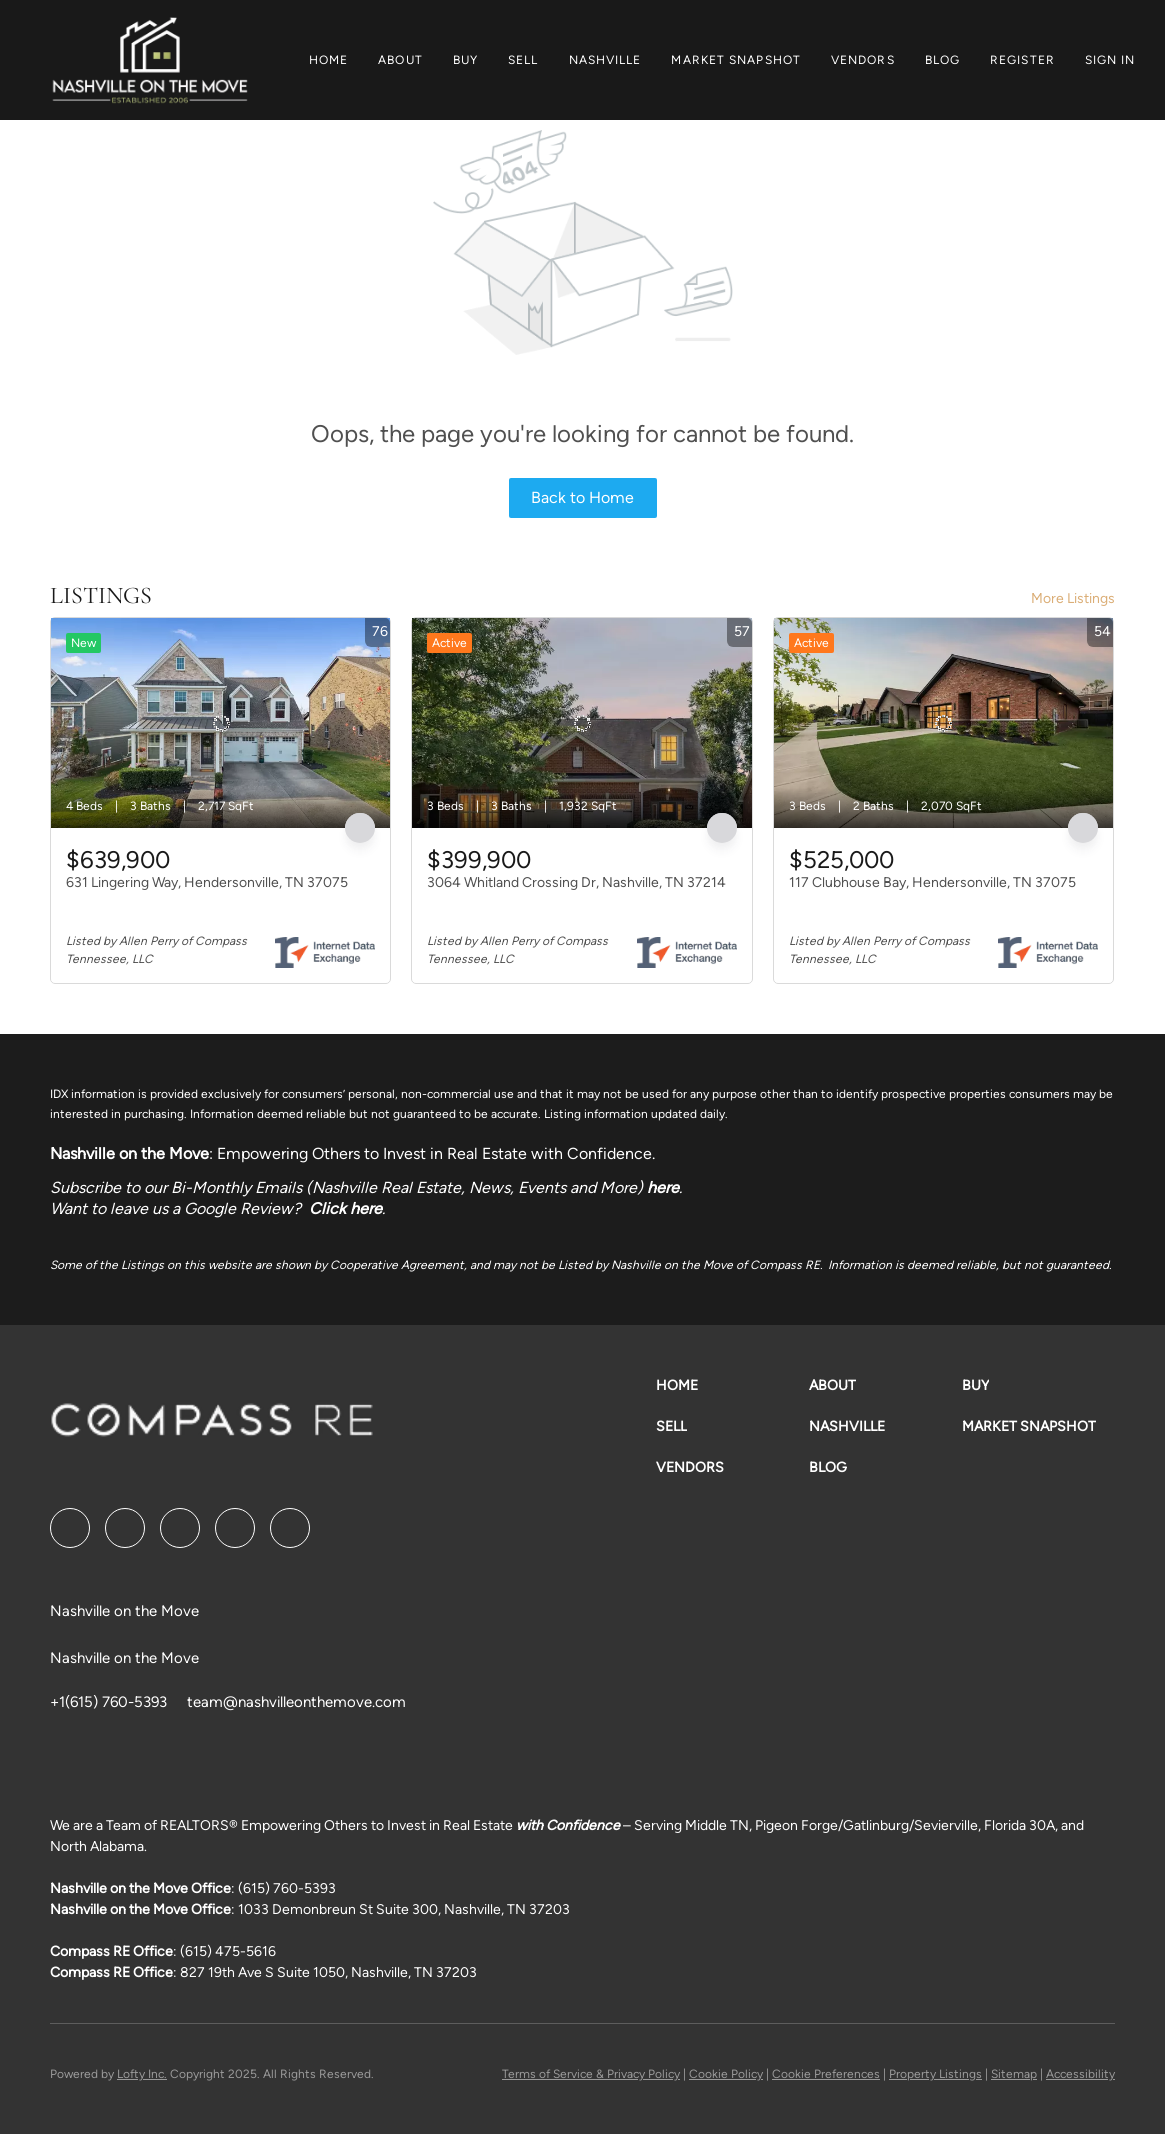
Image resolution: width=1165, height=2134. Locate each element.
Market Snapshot (736, 60)
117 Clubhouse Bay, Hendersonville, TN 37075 (932, 882)
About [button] (400, 60)
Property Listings (935, 2074)
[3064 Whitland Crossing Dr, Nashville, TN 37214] (581, 723)
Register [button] (1022, 60)
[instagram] (235, 1528)
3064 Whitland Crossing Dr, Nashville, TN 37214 (576, 882)
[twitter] (180, 1528)
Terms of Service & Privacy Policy (591, 2074)
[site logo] (212, 1427)
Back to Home (582, 497)
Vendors (863, 60)
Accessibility (1080, 2074)
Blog (942, 60)
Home (328, 60)
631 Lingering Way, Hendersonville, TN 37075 (207, 882)
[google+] (290, 1528)
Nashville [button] (605, 60)
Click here (345, 1208)
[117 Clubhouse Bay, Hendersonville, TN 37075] (943, 723)
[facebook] (70, 1528)
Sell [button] (523, 60)
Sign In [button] (1110, 60)
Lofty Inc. (142, 2074)
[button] (149, 60)
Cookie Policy (726, 2074)
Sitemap (1014, 2074)
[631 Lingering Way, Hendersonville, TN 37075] (220, 723)
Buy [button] (465, 60)
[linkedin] (125, 1528)
